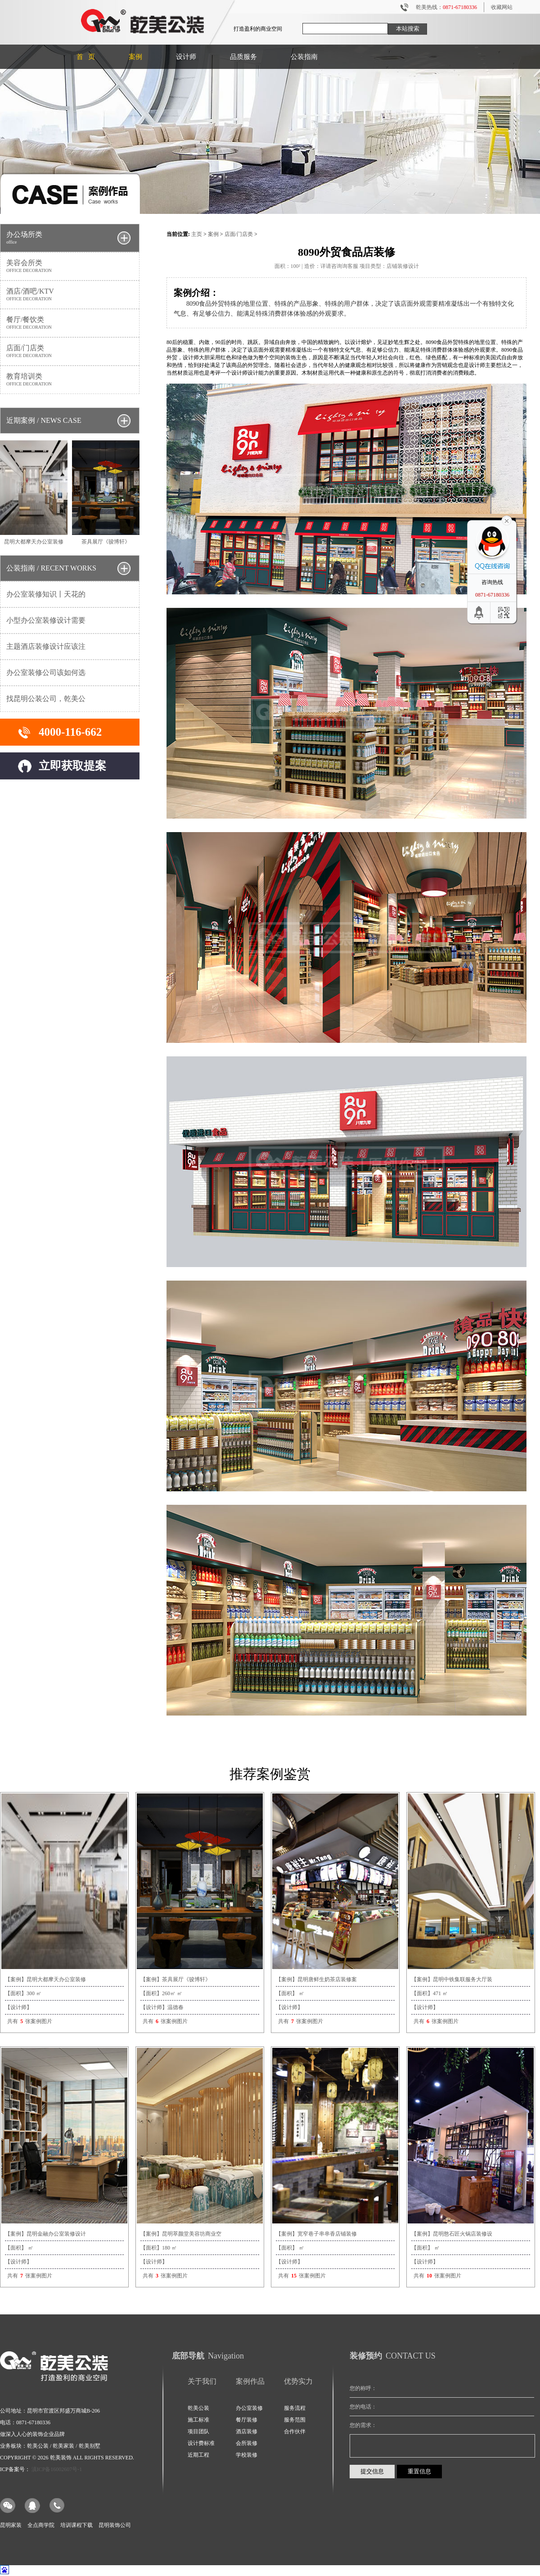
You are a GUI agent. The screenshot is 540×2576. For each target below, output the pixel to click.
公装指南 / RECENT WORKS (51, 568)
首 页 (85, 56)
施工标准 (198, 2420)
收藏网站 (502, 7)
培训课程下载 (76, 2525)
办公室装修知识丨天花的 (46, 594)
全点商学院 (40, 2525)
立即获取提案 (72, 766)
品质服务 (243, 56)
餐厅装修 (246, 2420)
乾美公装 (198, 2408)
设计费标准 (201, 2443)
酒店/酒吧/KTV (69, 294)
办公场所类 (69, 237)
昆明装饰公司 (115, 2525)
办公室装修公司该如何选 (46, 672)
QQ (32, 2505)
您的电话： (363, 2407)
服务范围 (295, 2420)
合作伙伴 (295, 2431)
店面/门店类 (69, 351)
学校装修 (246, 2455)
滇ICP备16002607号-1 (57, 2469)
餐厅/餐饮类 (69, 323)
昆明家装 (11, 2525)
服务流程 (295, 2408)
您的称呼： (363, 2388)
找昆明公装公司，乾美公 (46, 698)
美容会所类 (69, 266)
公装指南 (304, 56)
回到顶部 (478, 612)
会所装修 (246, 2443)
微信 (8, 2505)
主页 (196, 234)
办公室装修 (249, 2408)
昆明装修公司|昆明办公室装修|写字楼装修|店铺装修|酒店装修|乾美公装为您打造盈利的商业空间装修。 (142, 22)
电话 (57, 2505)
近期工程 (198, 2455)
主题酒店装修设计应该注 (46, 646)
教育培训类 (69, 379)
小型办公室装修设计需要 (46, 620)
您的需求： (363, 2425)
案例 (213, 234)
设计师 (186, 56)
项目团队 (198, 2431)
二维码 (501, 612)
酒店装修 (246, 2431)
